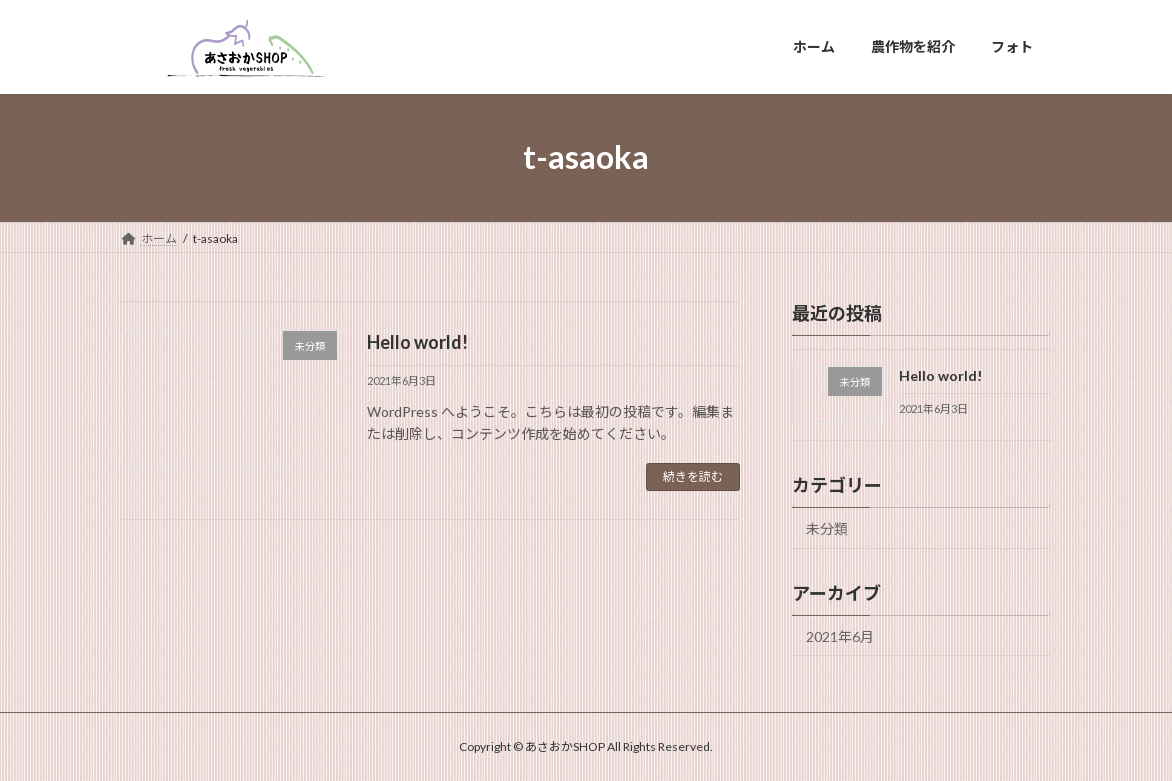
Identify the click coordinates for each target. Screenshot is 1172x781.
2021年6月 (840, 635)
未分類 (827, 527)
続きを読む (693, 476)
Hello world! (417, 342)
